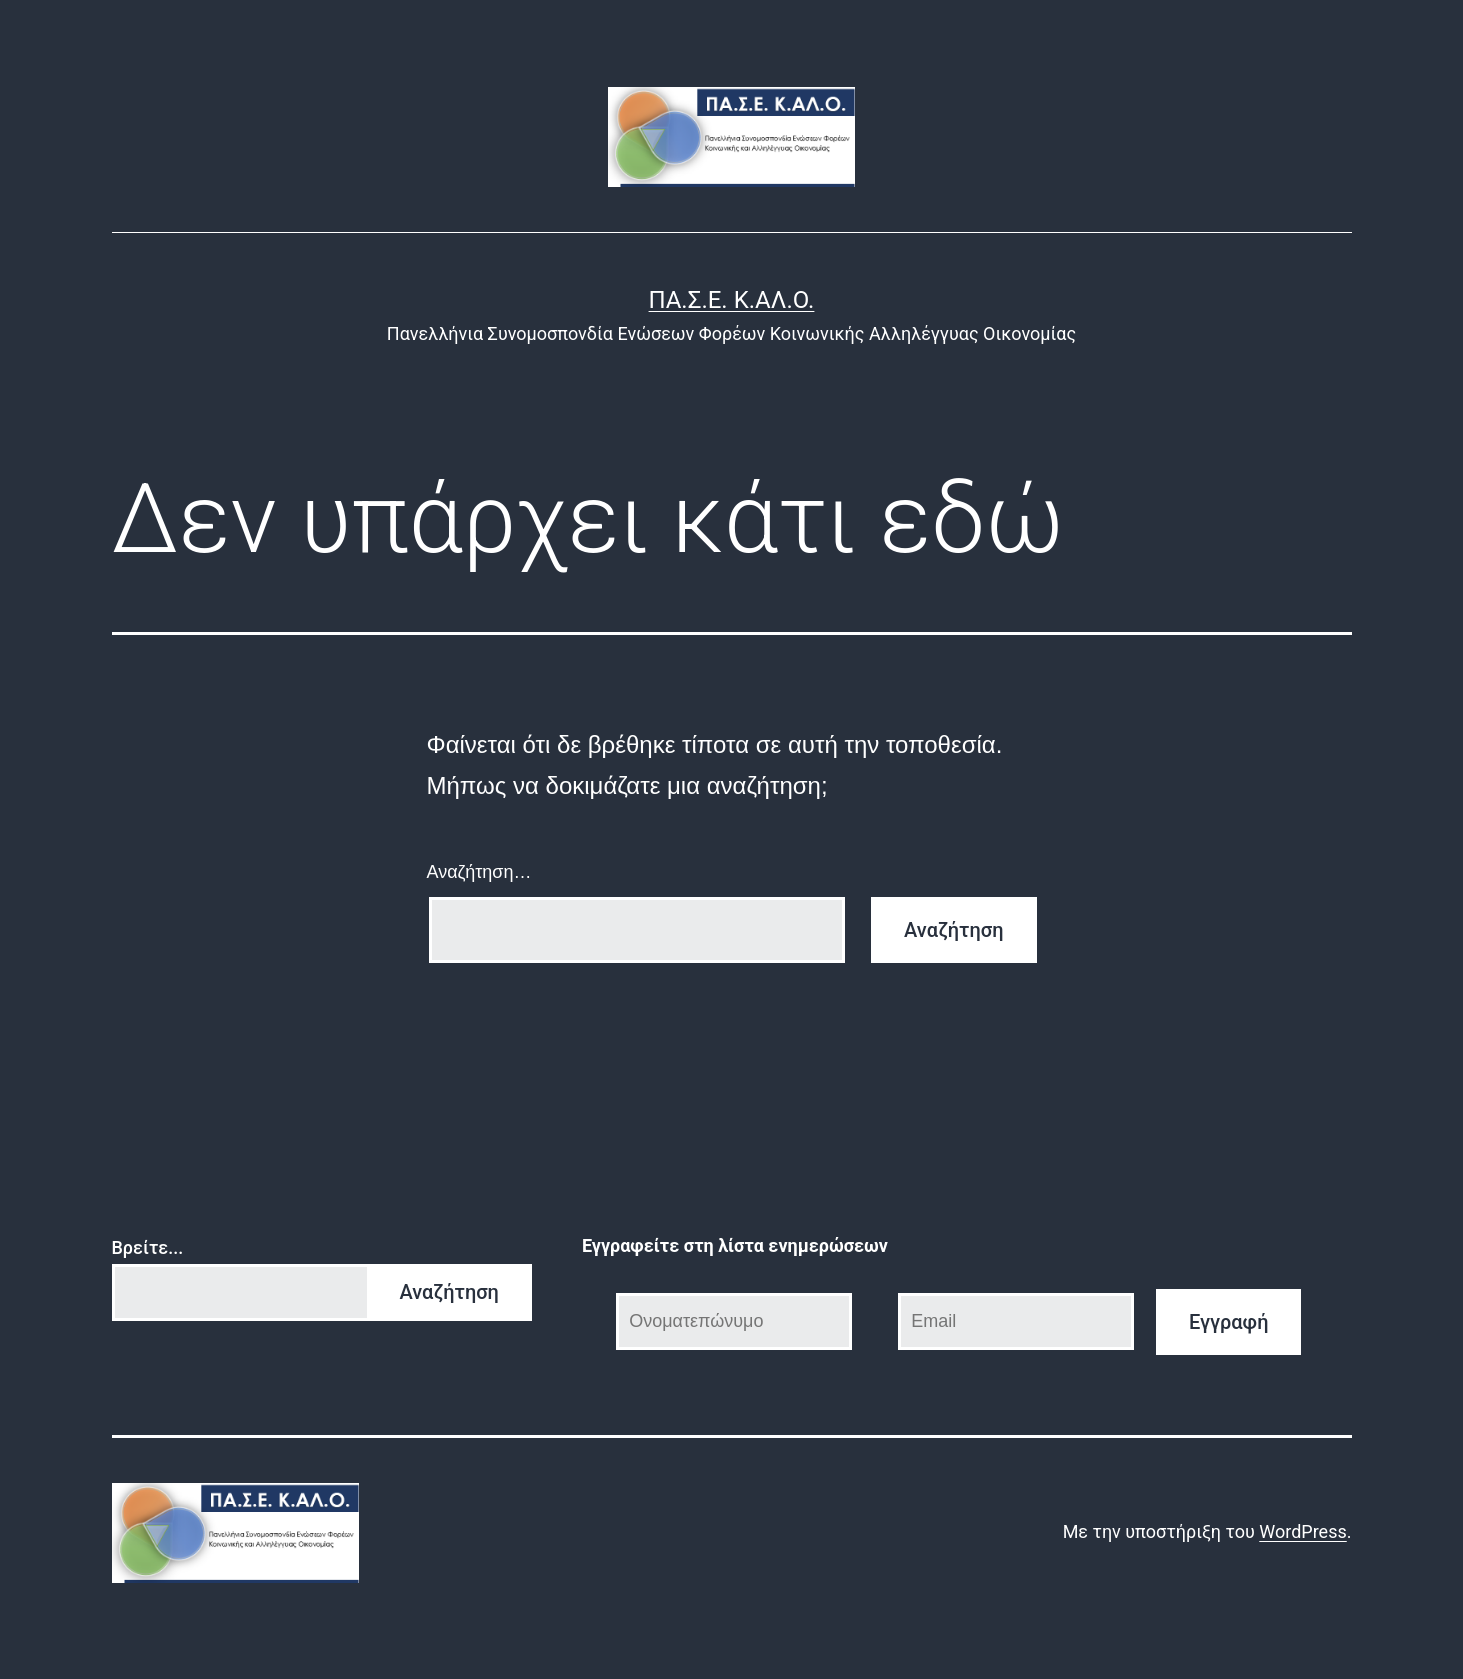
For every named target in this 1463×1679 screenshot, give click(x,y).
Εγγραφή (1229, 1322)
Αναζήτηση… (479, 872)
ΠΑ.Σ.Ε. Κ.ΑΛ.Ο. (732, 300)
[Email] (1016, 1321)
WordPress (1302, 1531)
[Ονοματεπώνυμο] (734, 1321)
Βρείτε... (148, 1247)
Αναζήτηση (449, 1292)
